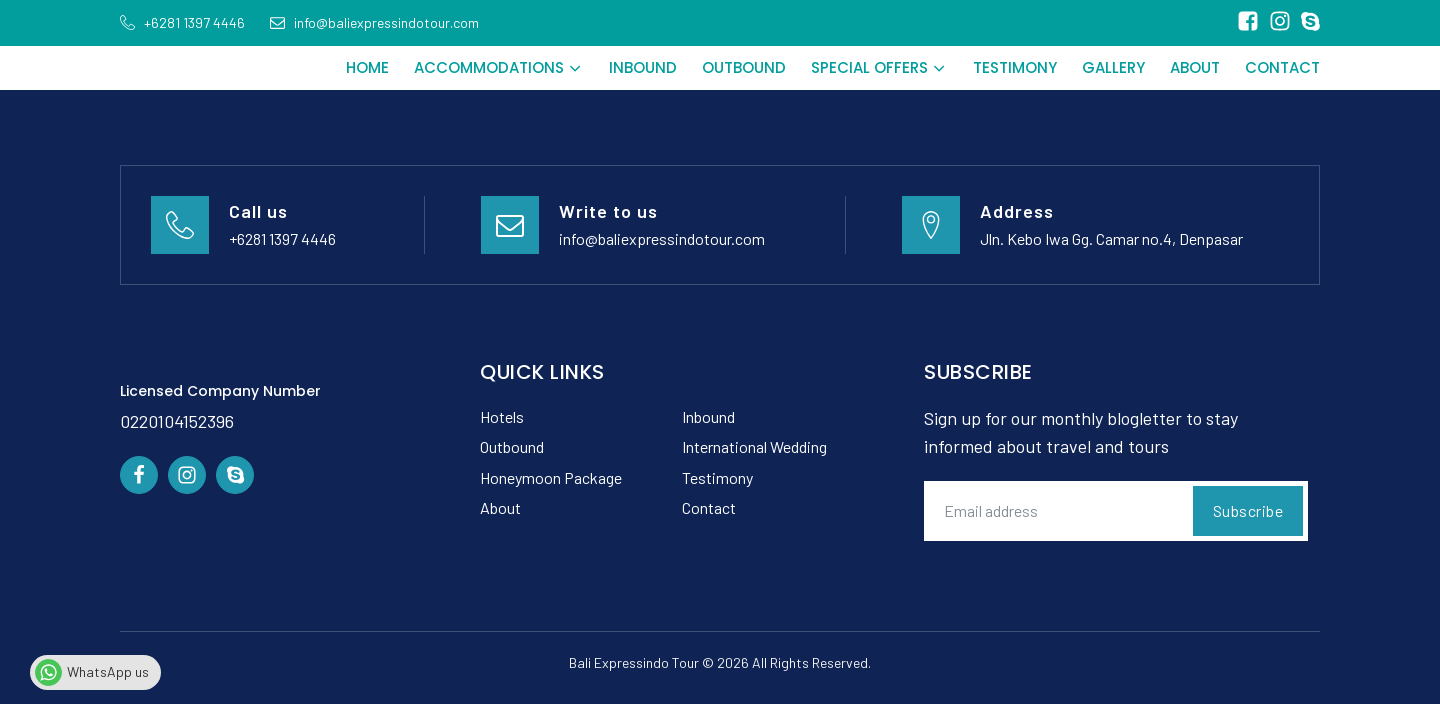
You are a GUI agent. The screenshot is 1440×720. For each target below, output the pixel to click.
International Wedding (754, 446)
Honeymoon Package (551, 477)
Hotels (502, 416)
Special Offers (879, 67)
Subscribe (1248, 510)
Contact (1282, 67)
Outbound (744, 67)
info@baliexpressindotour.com (662, 238)
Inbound (643, 67)
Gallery (1113, 67)
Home (367, 67)
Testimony (1015, 67)
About (1195, 67)
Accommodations (499, 67)
